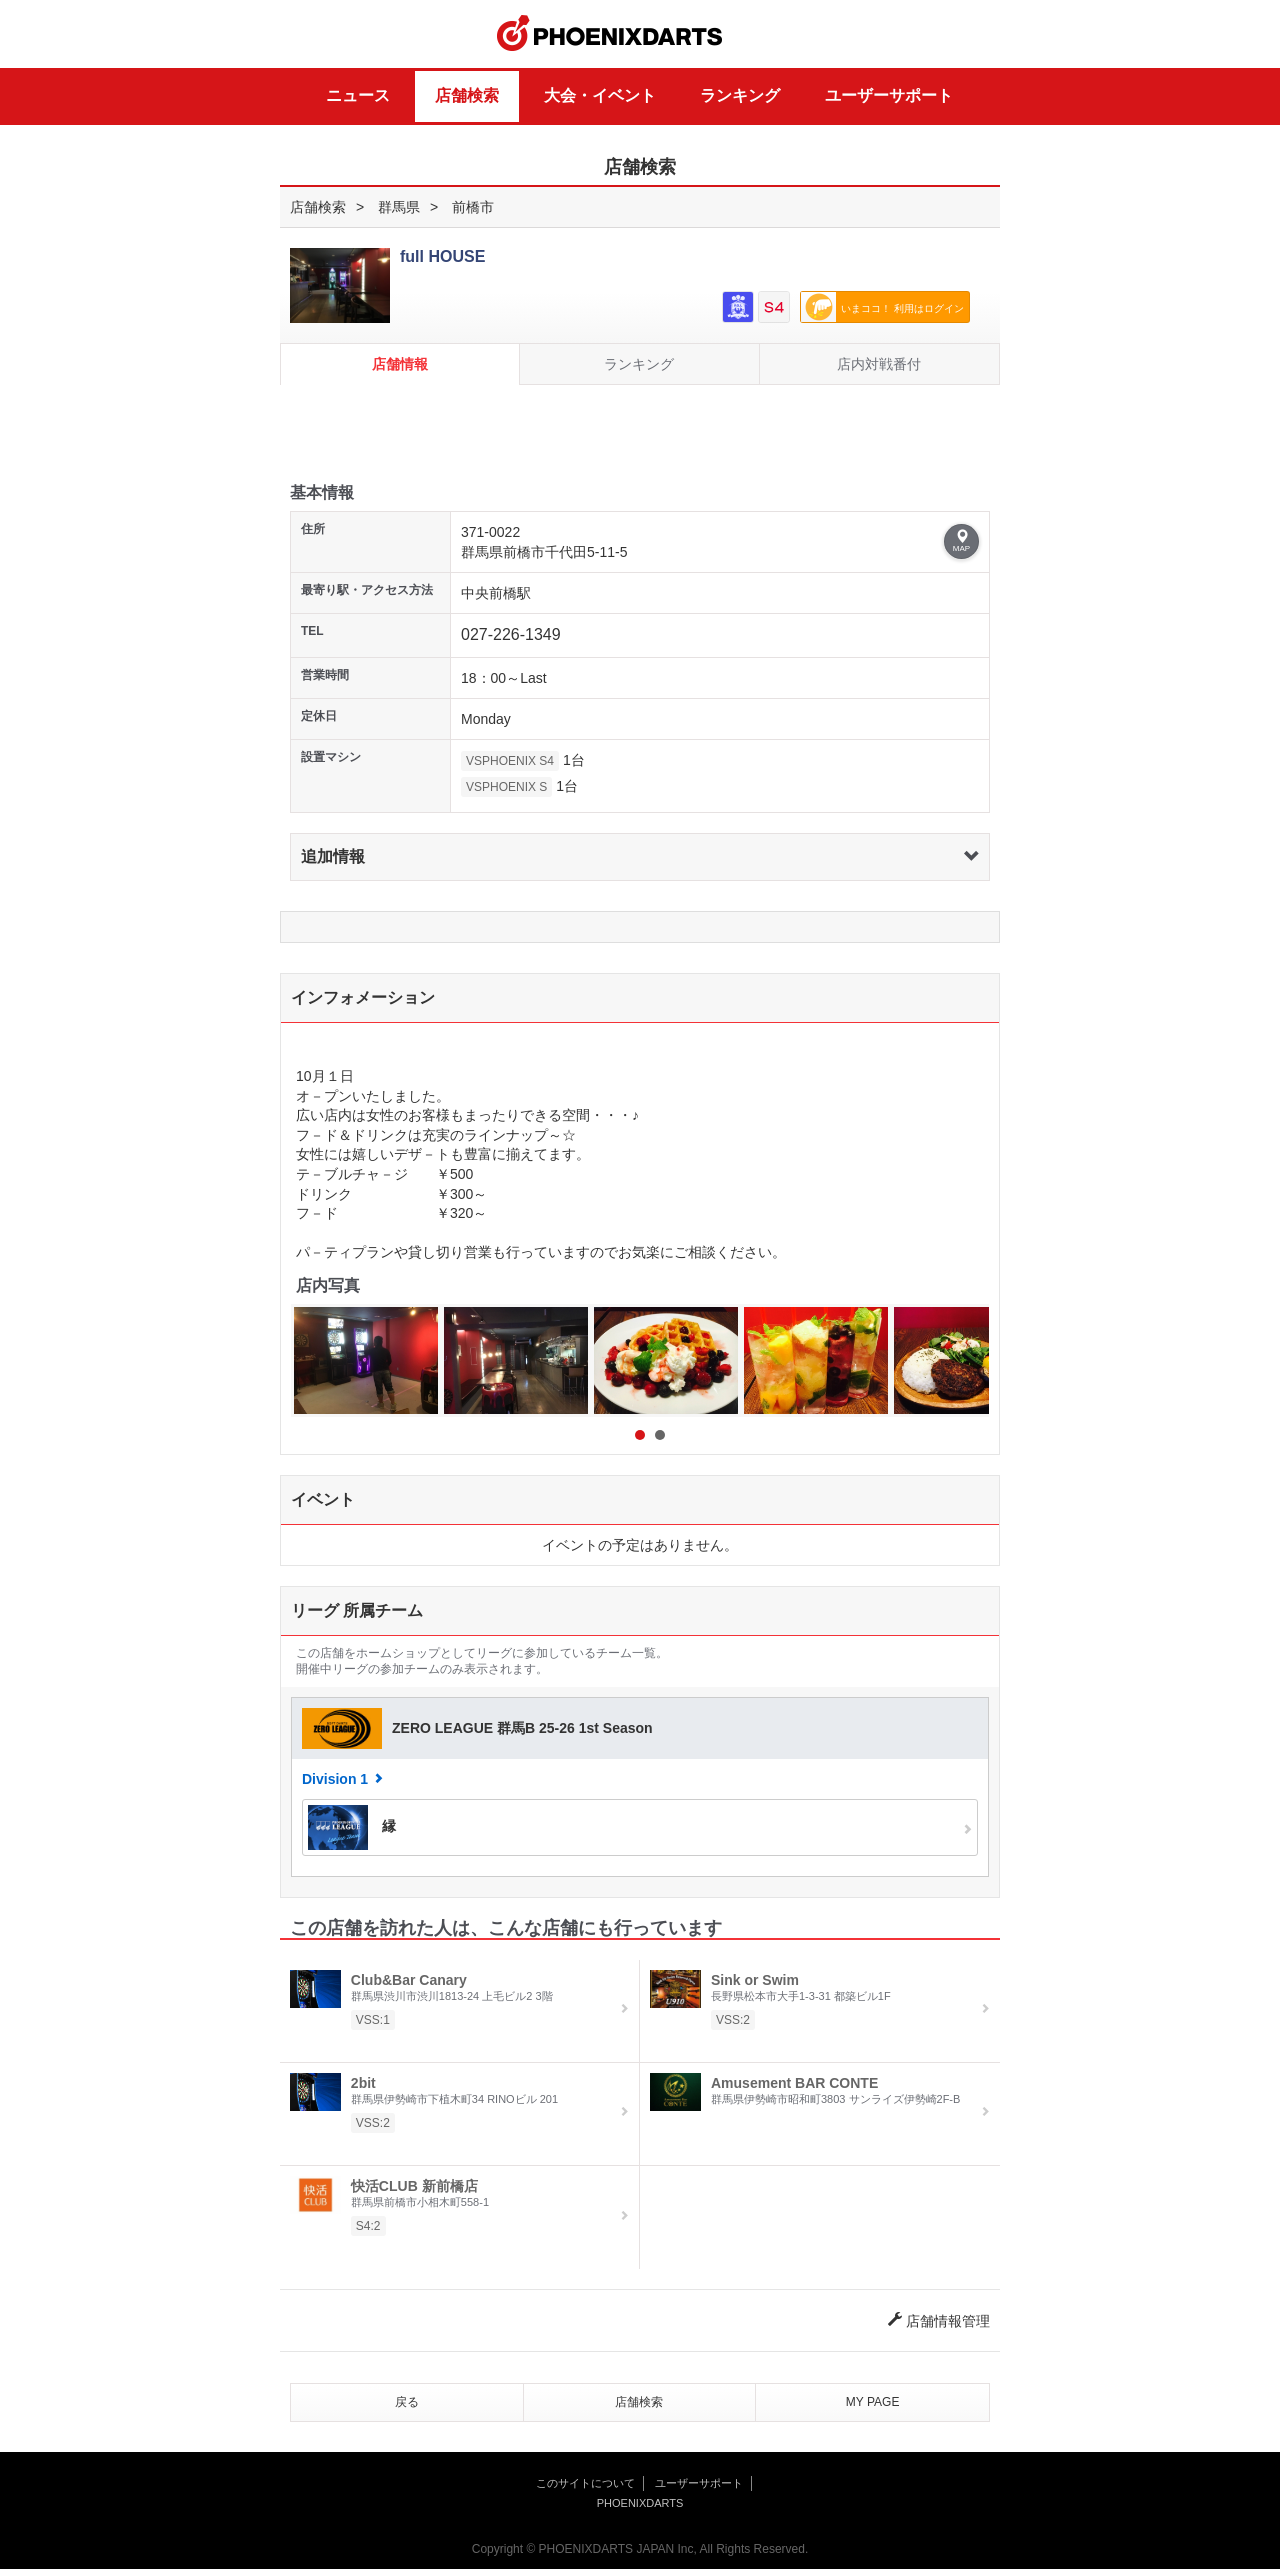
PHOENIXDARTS (610, 34)
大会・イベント (600, 95)
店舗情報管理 (939, 2321)
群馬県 (399, 207)
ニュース (358, 95)
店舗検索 (467, 95)
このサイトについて (585, 2483)
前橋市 (473, 207)
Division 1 (335, 1779)
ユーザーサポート (889, 95)
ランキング (740, 95)
